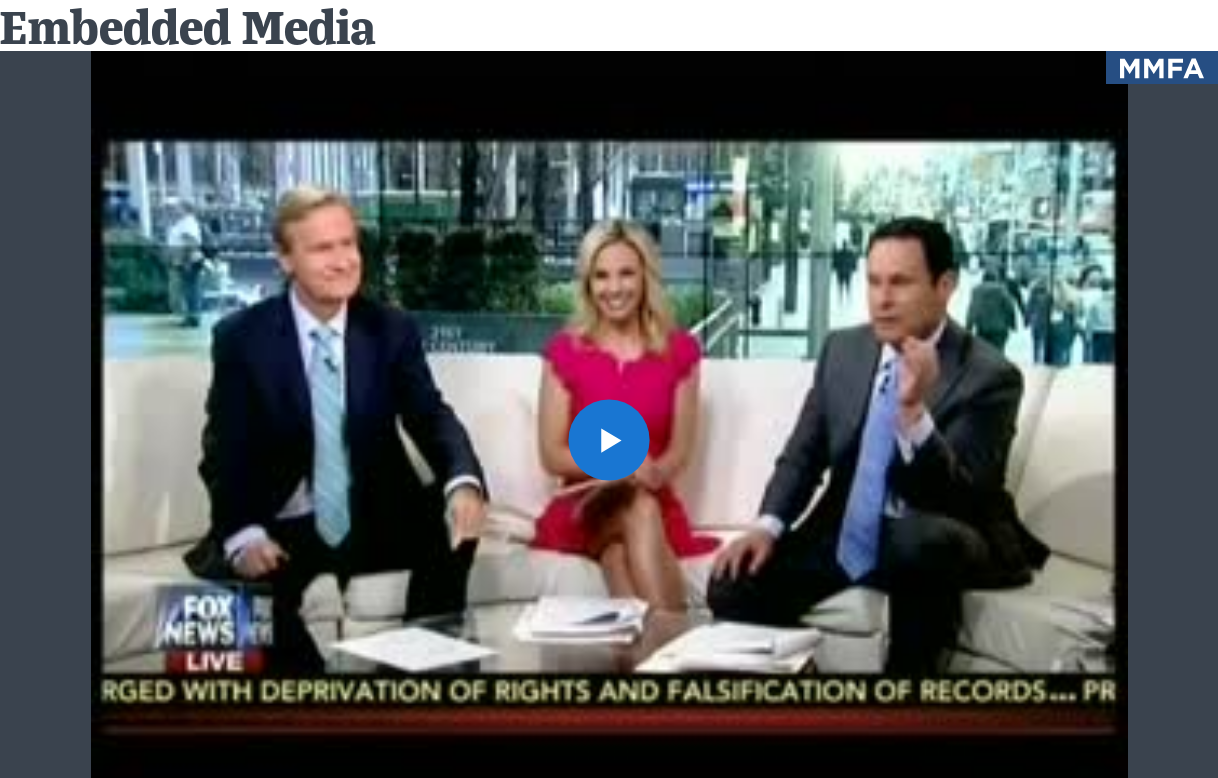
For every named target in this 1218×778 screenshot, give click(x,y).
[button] (609, 440)
